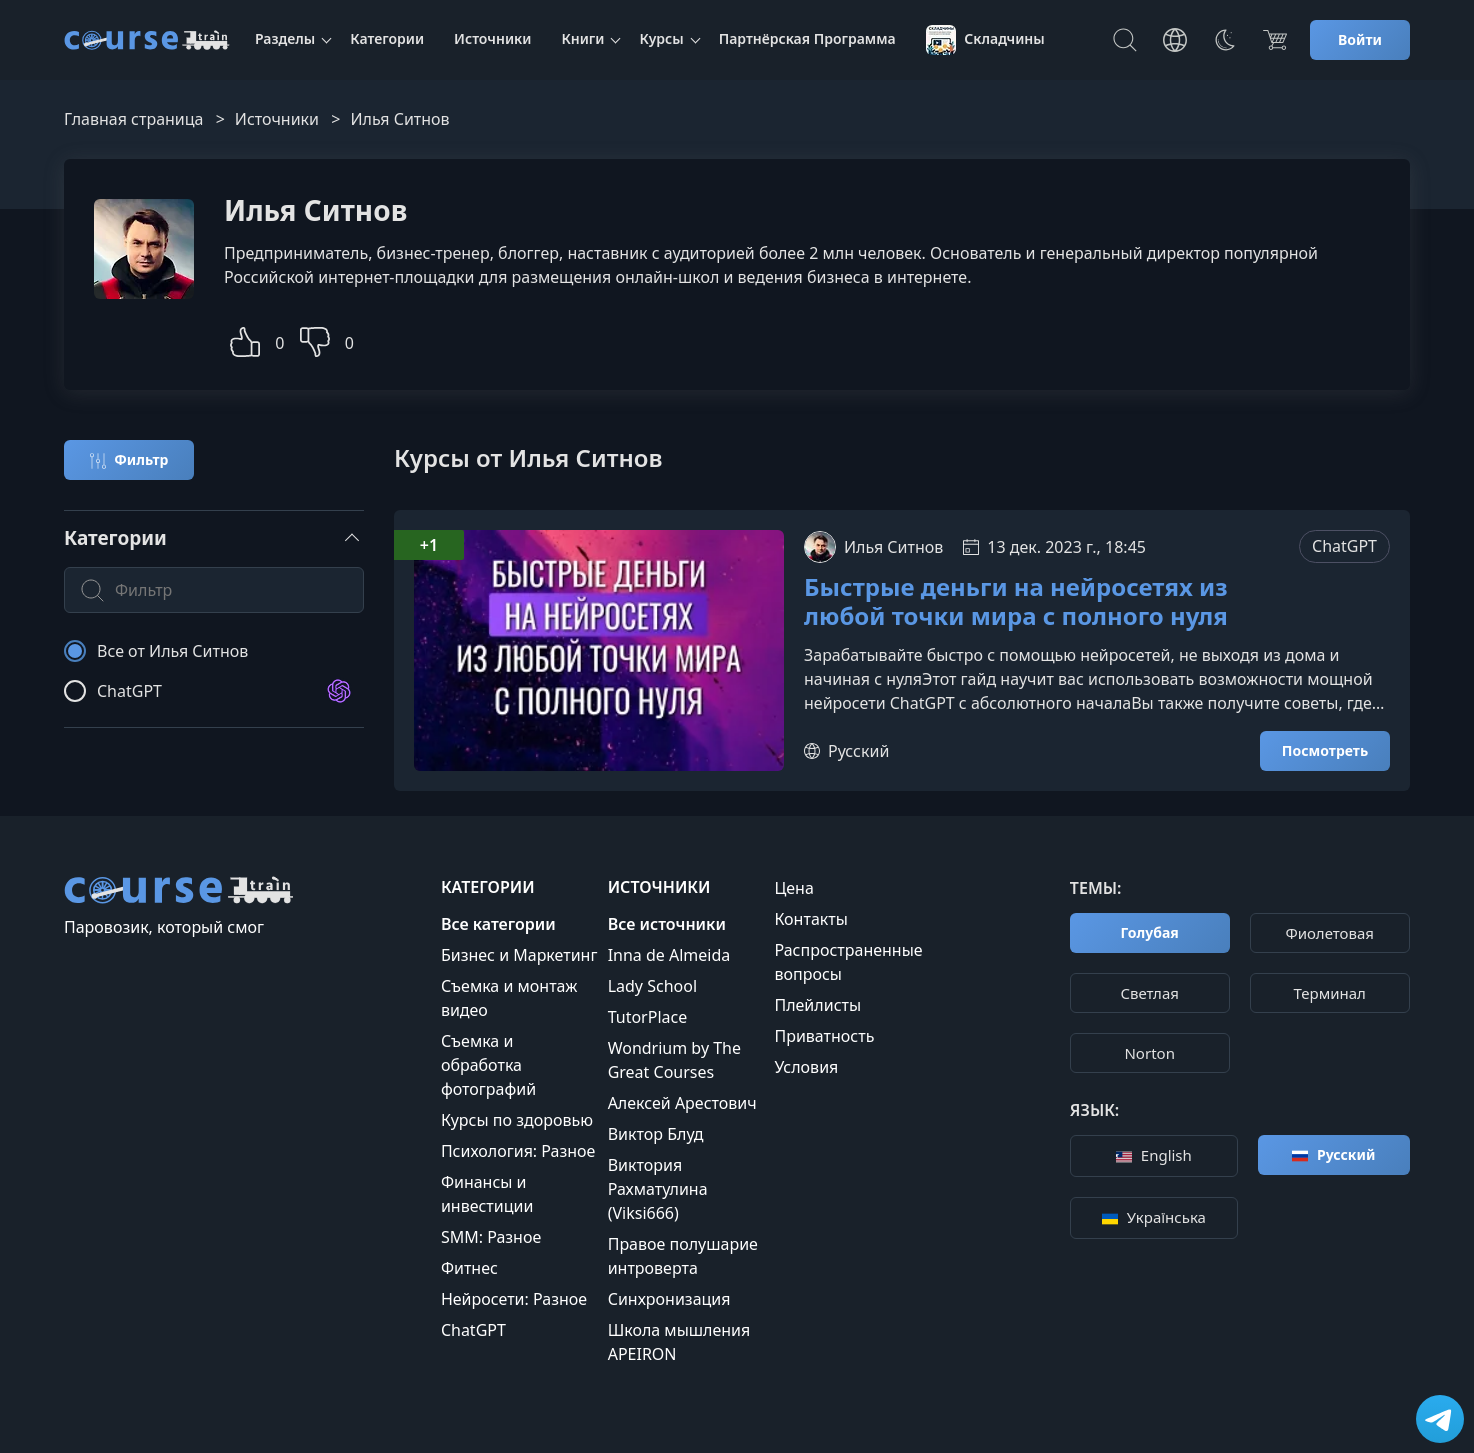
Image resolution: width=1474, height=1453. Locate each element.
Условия (806, 1067)
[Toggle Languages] (1175, 40)
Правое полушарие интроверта (683, 1256)
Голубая (1150, 932)
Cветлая (1150, 993)
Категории (387, 38)
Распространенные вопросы (848, 962)
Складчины (985, 40)
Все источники (667, 924)
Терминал (1330, 993)
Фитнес (469, 1268)
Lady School (652, 986)
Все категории (498, 924)
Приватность (824, 1036)
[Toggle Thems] (1225, 40)
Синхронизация (669, 1299)
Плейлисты (817, 1005)
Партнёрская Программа (807, 38)
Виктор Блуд (656, 1134)
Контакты (810, 919)
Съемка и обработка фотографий (488, 1065)
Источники (492, 38)
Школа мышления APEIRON (679, 1342)
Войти (1360, 39)
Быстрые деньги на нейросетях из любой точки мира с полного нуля (1016, 602)
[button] (245, 339)
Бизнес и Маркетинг (519, 955)
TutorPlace (648, 1017)
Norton (1149, 1053)
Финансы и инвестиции (487, 1194)
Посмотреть (1325, 750)
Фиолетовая (1329, 933)
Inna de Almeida (669, 955)
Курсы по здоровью (517, 1120)
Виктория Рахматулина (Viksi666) (658, 1189)
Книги (582, 38)
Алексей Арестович (682, 1103)
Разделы (285, 38)
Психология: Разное (518, 1151)
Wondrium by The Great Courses (674, 1060)
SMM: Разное (491, 1237)
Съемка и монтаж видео (509, 998)
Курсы (661, 38)
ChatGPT (1344, 546)
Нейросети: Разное (514, 1299)
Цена (793, 888)
